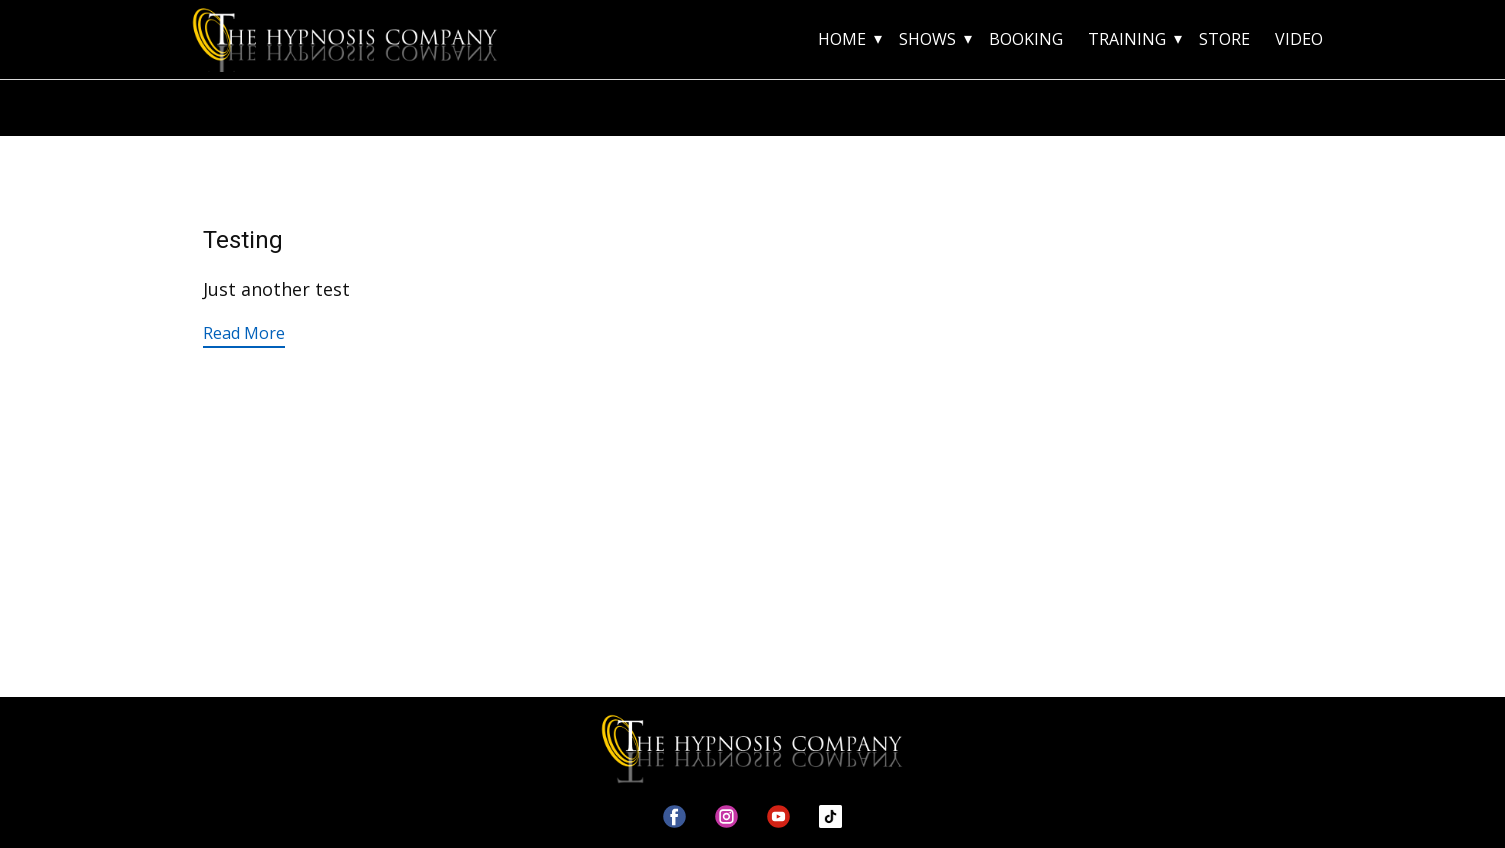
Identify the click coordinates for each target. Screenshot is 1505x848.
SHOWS (927, 39)
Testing (243, 240)
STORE (1224, 39)
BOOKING (1026, 39)
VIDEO (1299, 39)
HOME (842, 39)
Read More (244, 333)
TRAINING (1127, 39)
